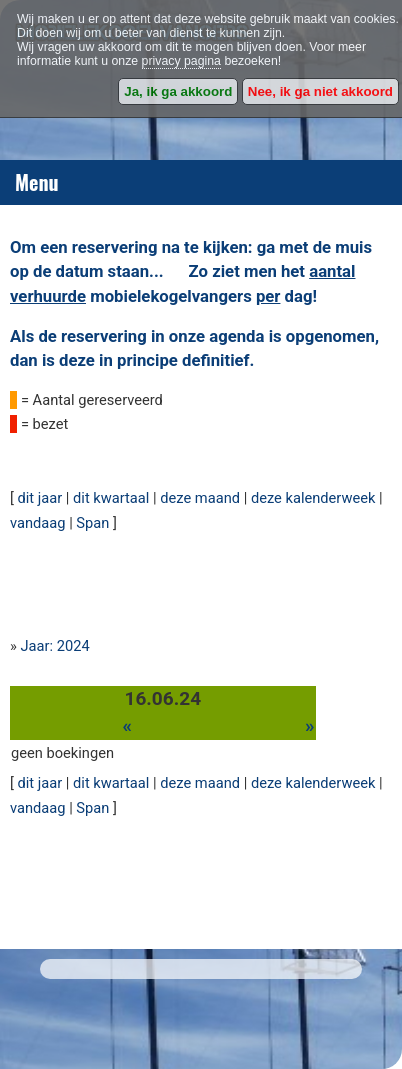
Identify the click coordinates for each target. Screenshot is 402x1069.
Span (92, 523)
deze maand (200, 498)
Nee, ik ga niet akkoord (320, 91)
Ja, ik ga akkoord (178, 91)
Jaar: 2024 (55, 646)
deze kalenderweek (313, 498)
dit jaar (40, 498)
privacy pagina (181, 61)
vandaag (38, 523)
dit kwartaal (111, 498)
